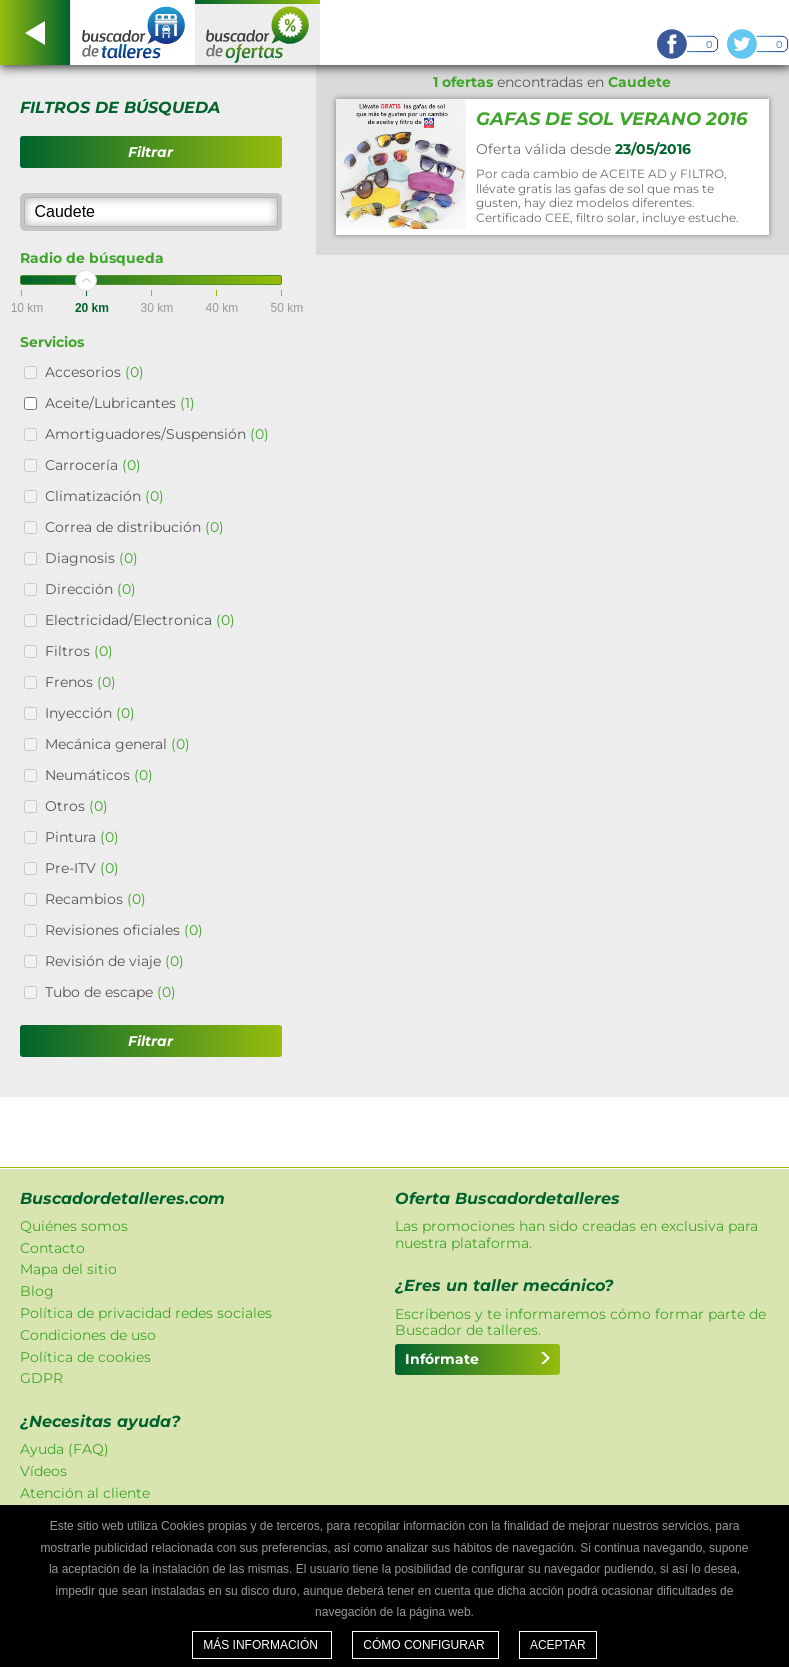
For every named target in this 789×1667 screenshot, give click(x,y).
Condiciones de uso (88, 1335)
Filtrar (150, 152)
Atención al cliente (85, 1493)
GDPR (41, 1378)
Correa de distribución (134, 527)
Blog (37, 1291)
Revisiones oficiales (124, 930)
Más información (262, 1645)
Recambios (95, 899)
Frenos (80, 682)
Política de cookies (85, 1357)
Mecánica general (117, 744)
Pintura (82, 837)
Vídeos (43, 1471)
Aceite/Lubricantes (120, 403)
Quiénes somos (74, 1226)
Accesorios (94, 372)
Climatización (104, 496)
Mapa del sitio (68, 1269)
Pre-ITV (82, 868)
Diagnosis (91, 558)
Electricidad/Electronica (140, 620)
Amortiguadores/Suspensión (157, 434)
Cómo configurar (425, 1645)
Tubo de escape (110, 992)
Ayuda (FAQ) (64, 1449)
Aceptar (558, 1645)
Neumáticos (99, 775)
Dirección (90, 589)
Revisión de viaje (114, 961)
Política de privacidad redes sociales (146, 1313)
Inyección (90, 713)
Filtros (79, 651)
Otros (76, 806)
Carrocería (93, 465)
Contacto (52, 1248)
